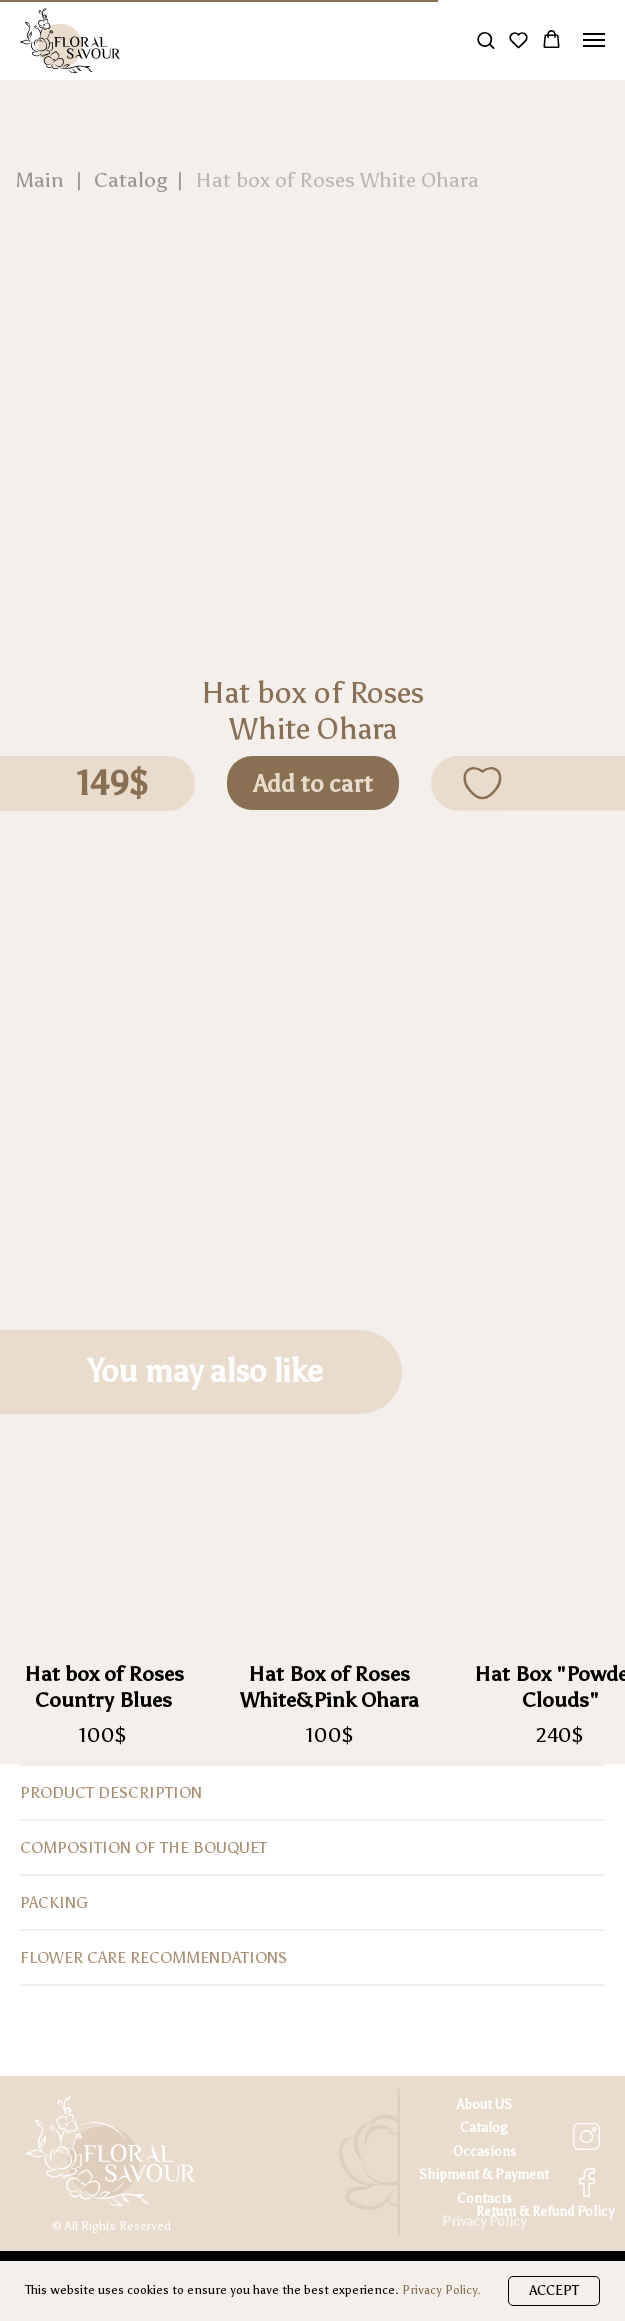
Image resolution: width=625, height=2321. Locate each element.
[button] (485, 39)
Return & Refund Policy (545, 2211)
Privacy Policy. (441, 2290)
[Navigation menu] (594, 40)
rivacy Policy (488, 2221)
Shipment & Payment (484, 2174)
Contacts (484, 2198)
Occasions (484, 2151)
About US (484, 2104)
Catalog (484, 2127)
